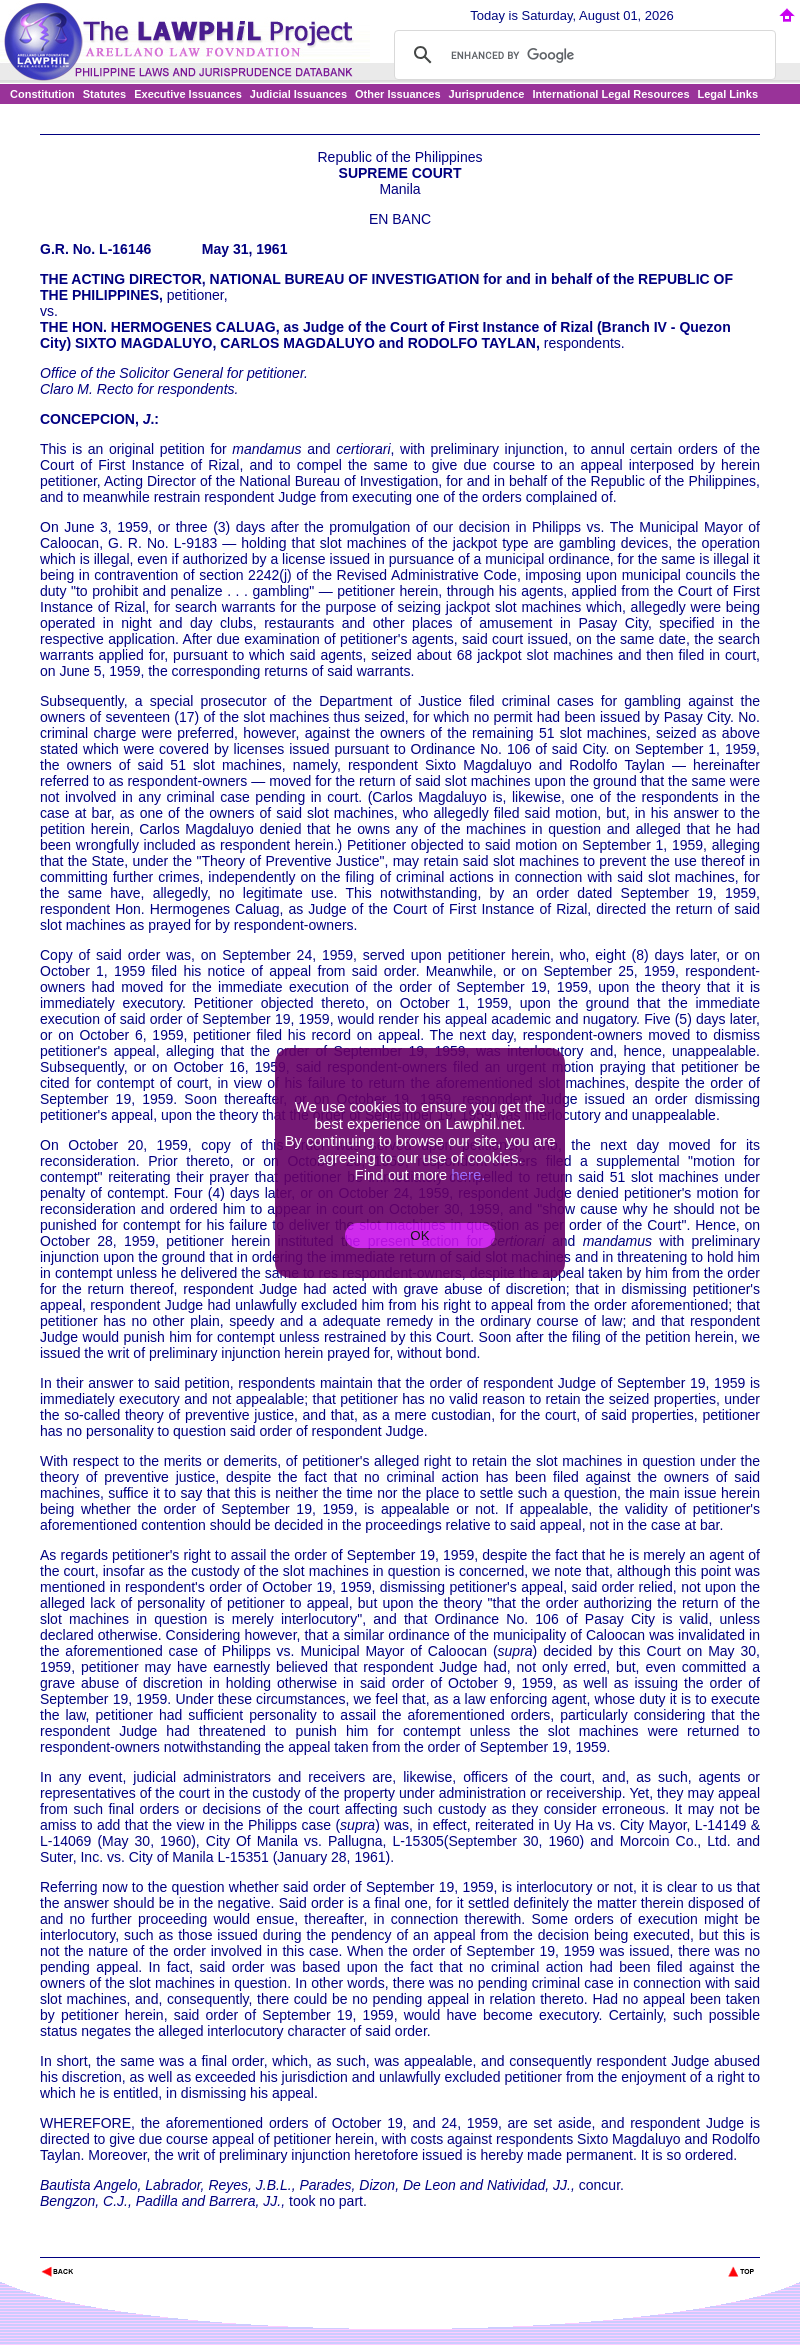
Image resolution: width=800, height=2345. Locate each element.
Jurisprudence (487, 94)
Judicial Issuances (298, 94)
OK (419, 1235)
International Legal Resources (610, 94)
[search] (582, 55)
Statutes (104, 94)
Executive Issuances (188, 94)
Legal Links (728, 94)
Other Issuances (398, 94)
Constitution (42, 94)
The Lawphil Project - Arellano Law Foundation (143, 2244)
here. (468, 1174)
